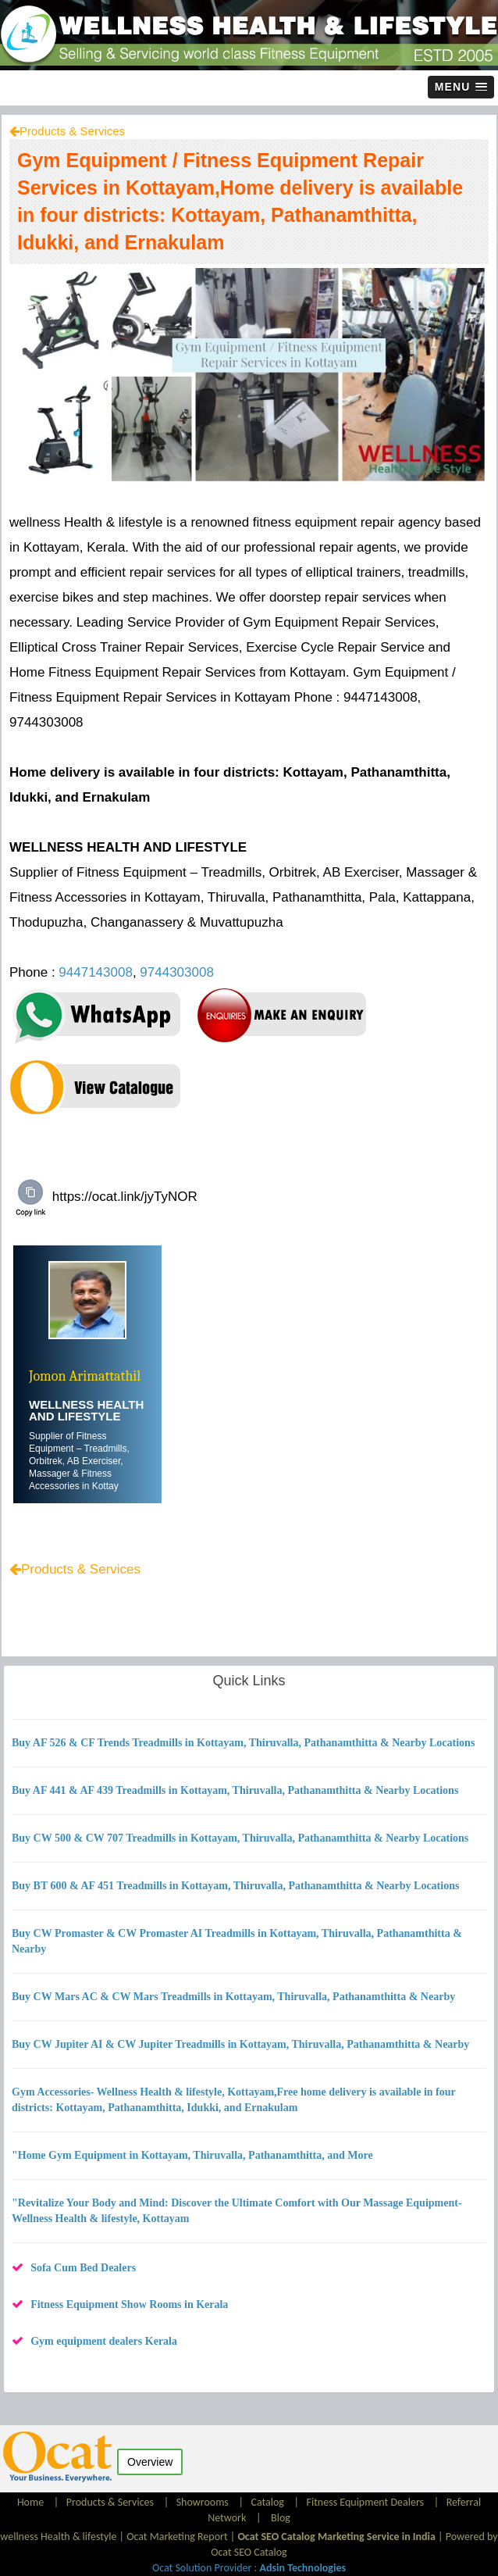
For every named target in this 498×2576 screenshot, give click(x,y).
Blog (280, 2517)
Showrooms (202, 2502)
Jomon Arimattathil (85, 1376)
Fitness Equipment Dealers (366, 2502)
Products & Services (72, 131)
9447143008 (96, 972)
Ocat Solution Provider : (249, 2567)
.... (123, 1486)
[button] (461, 87)
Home (31, 2502)
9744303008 (177, 972)
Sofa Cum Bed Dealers (83, 2268)
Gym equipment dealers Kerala (103, 2341)
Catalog (267, 2502)
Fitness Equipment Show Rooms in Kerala (129, 2304)
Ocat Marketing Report (176, 2536)
